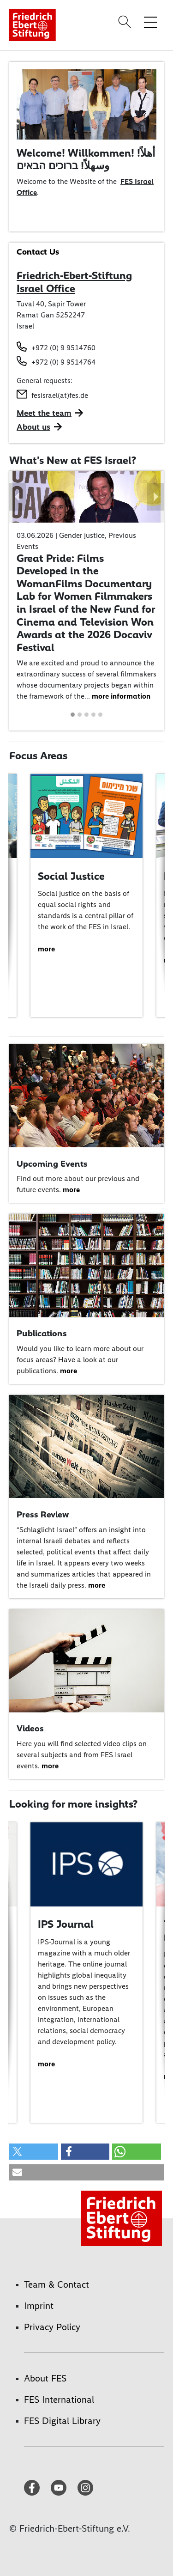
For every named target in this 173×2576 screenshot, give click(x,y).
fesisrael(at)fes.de (59, 395)
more (46, 948)
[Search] (126, 21)
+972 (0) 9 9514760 (63, 347)
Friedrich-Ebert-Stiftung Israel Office (74, 282)
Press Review (43, 1514)
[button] (17, 497)
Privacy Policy (52, 2326)
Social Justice (71, 876)
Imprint (39, 2305)
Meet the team (44, 413)
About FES (45, 2378)
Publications (42, 1333)
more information (121, 696)
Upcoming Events (52, 1163)
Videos (30, 1728)
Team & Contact (56, 2284)
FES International (59, 2399)
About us (33, 427)
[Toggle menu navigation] (150, 21)
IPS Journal (66, 1924)
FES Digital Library (62, 2420)
